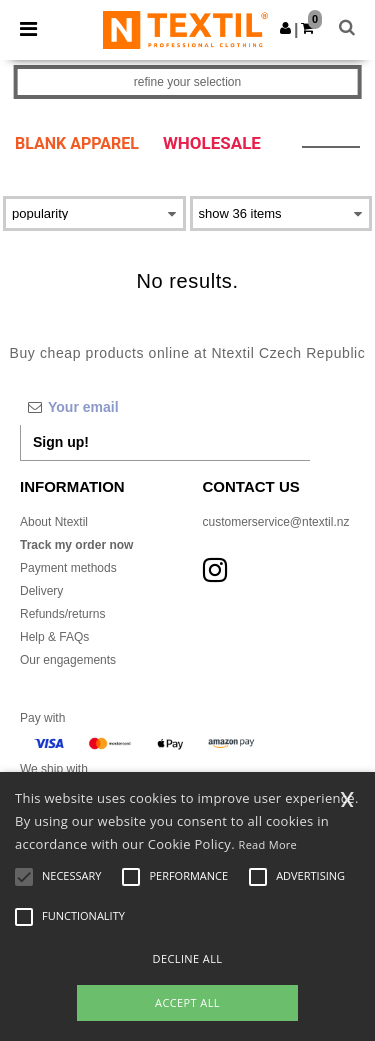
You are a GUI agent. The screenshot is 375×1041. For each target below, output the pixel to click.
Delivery (41, 591)
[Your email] (165, 407)
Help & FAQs (54, 637)
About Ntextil (54, 522)
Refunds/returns (62, 614)
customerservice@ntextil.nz (276, 522)
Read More (268, 844)
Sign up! (61, 442)
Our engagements (68, 660)
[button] (285, 28)
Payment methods (68, 568)
